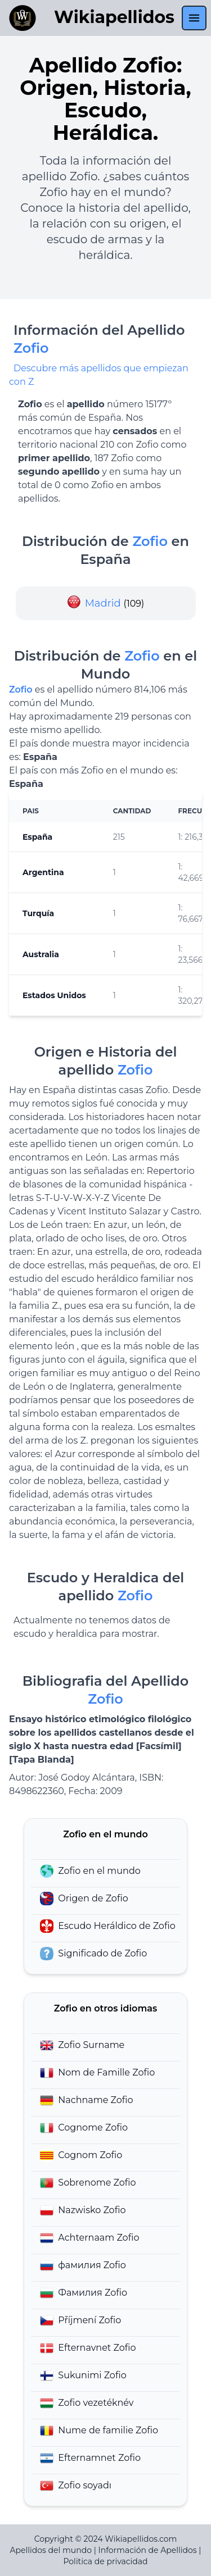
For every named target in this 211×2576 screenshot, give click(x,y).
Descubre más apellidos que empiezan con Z (98, 375)
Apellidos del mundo (51, 2550)
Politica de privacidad (105, 2561)
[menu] (194, 18)
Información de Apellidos (147, 2550)
